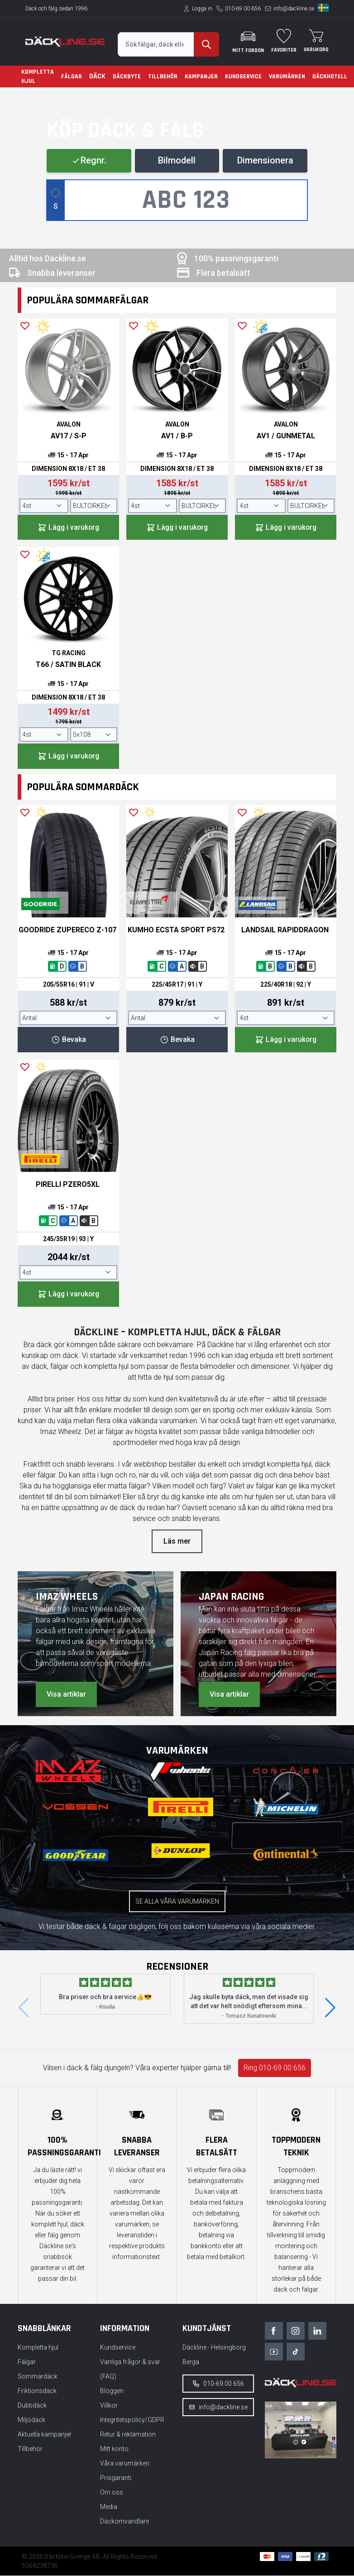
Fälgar (71, 76)
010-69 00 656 (243, 8)
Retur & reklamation (128, 2434)
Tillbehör (162, 76)
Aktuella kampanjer (45, 2434)
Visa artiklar (66, 1694)
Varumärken (287, 76)
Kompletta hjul (37, 76)
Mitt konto (114, 2449)
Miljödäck (31, 2420)
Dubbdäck (32, 2405)
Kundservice (243, 76)
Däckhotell (329, 76)
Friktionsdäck (37, 2391)
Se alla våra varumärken (177, 1902)
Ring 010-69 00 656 (275, 2068)
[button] (330, 2009)
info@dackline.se (293, 8)
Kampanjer (201, 76)
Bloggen (112, 2391)
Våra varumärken (124, 2463)
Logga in (202, 8)
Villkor (109, 2405)
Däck (97, 76)
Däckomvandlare (124, 2521)
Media (108, 2507)
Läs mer (177, 1541)
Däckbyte (127, 76)
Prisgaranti (115, 2478)
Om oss (111, 2492)
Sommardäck (37, 2376)
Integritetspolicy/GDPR (132, 2420)
